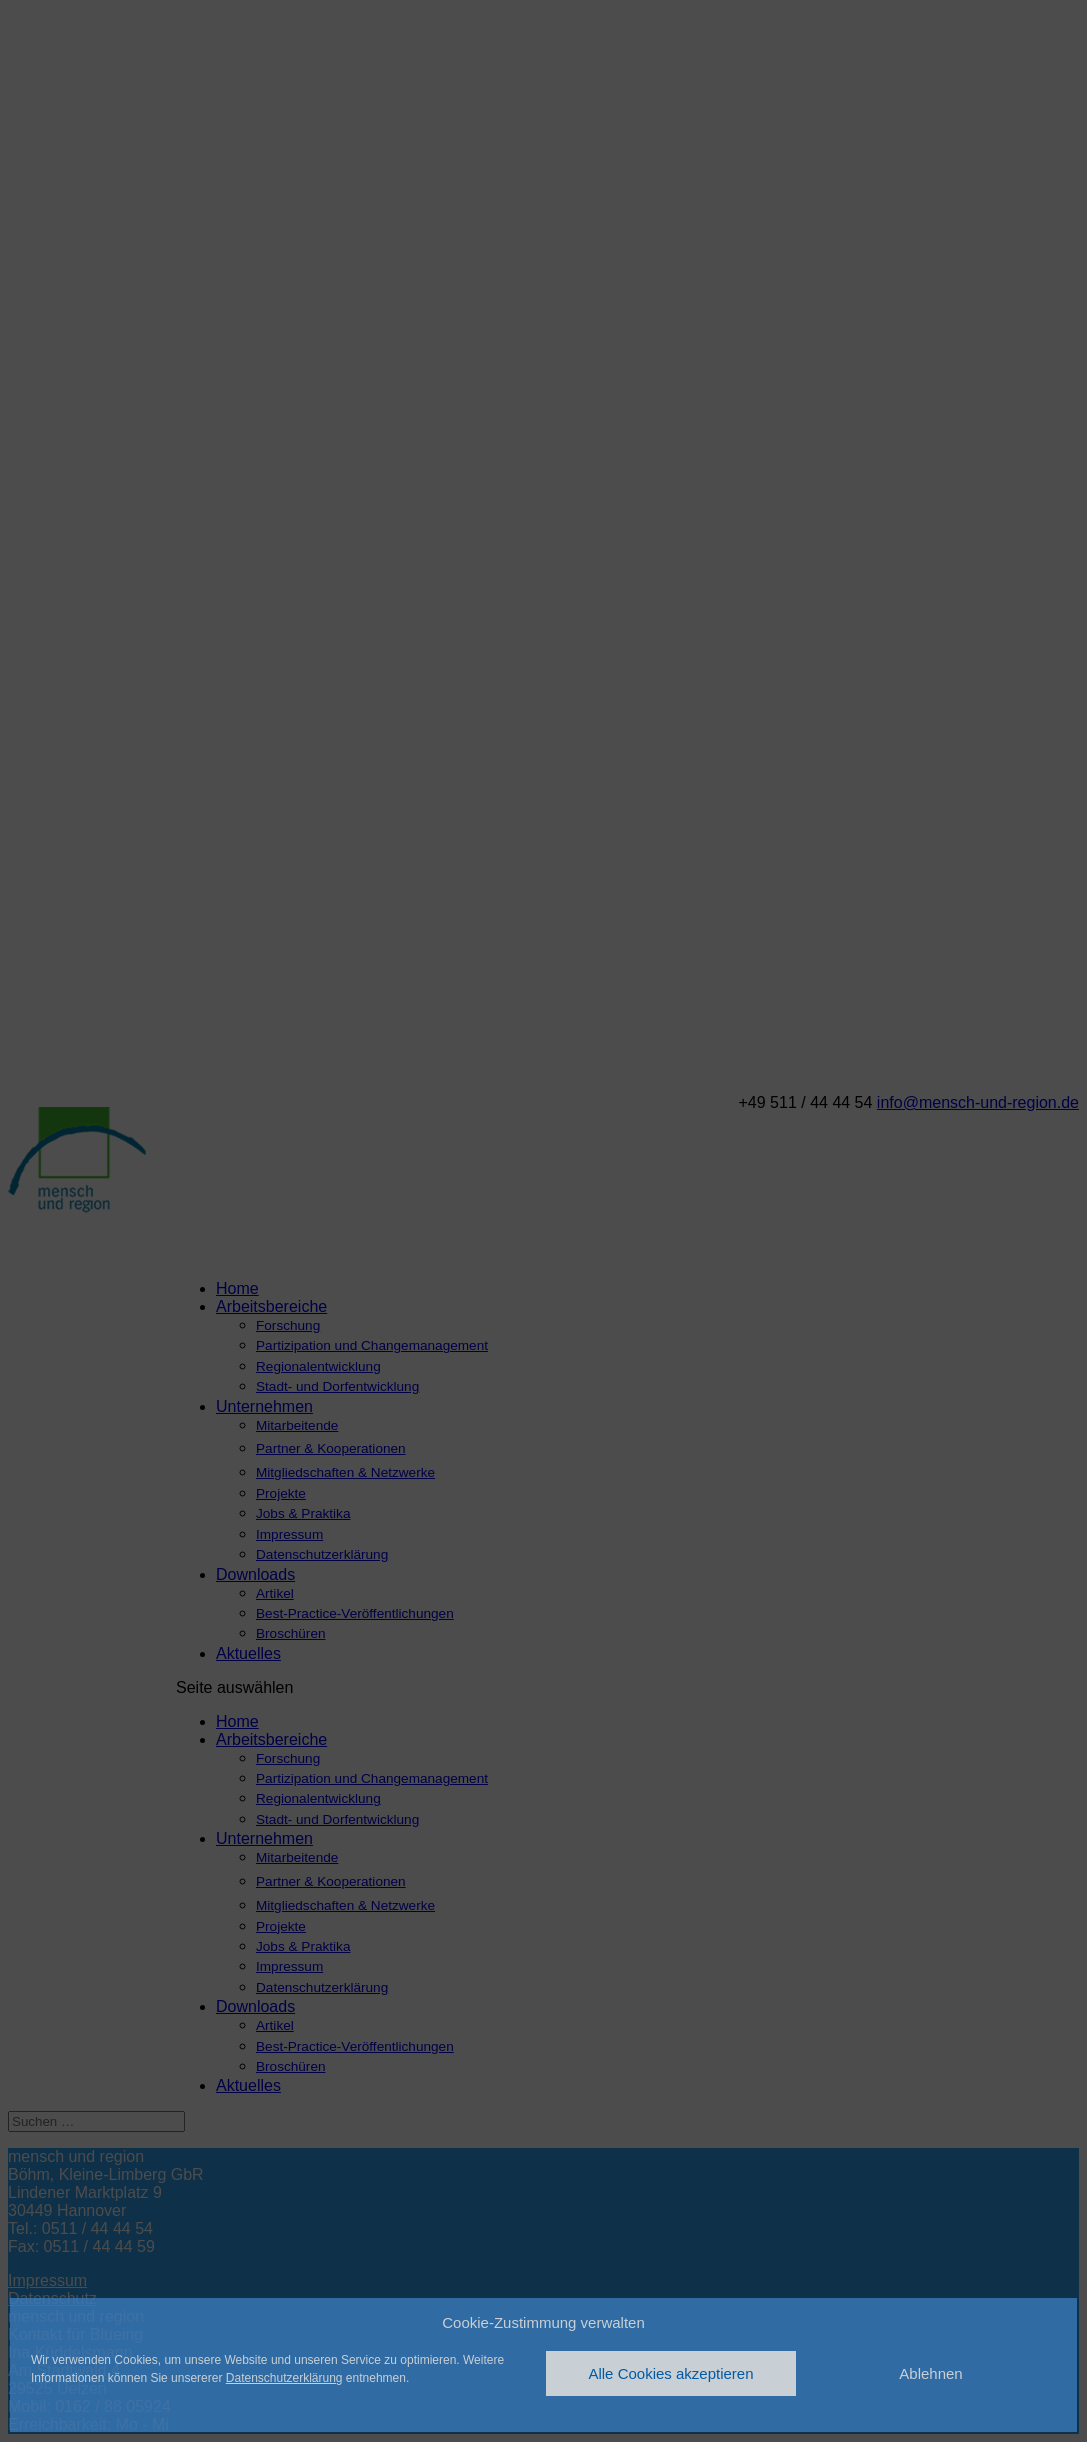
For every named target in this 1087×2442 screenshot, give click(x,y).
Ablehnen (930, 2373)
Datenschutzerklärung (284, 2378)
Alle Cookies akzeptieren (670, 2373)
